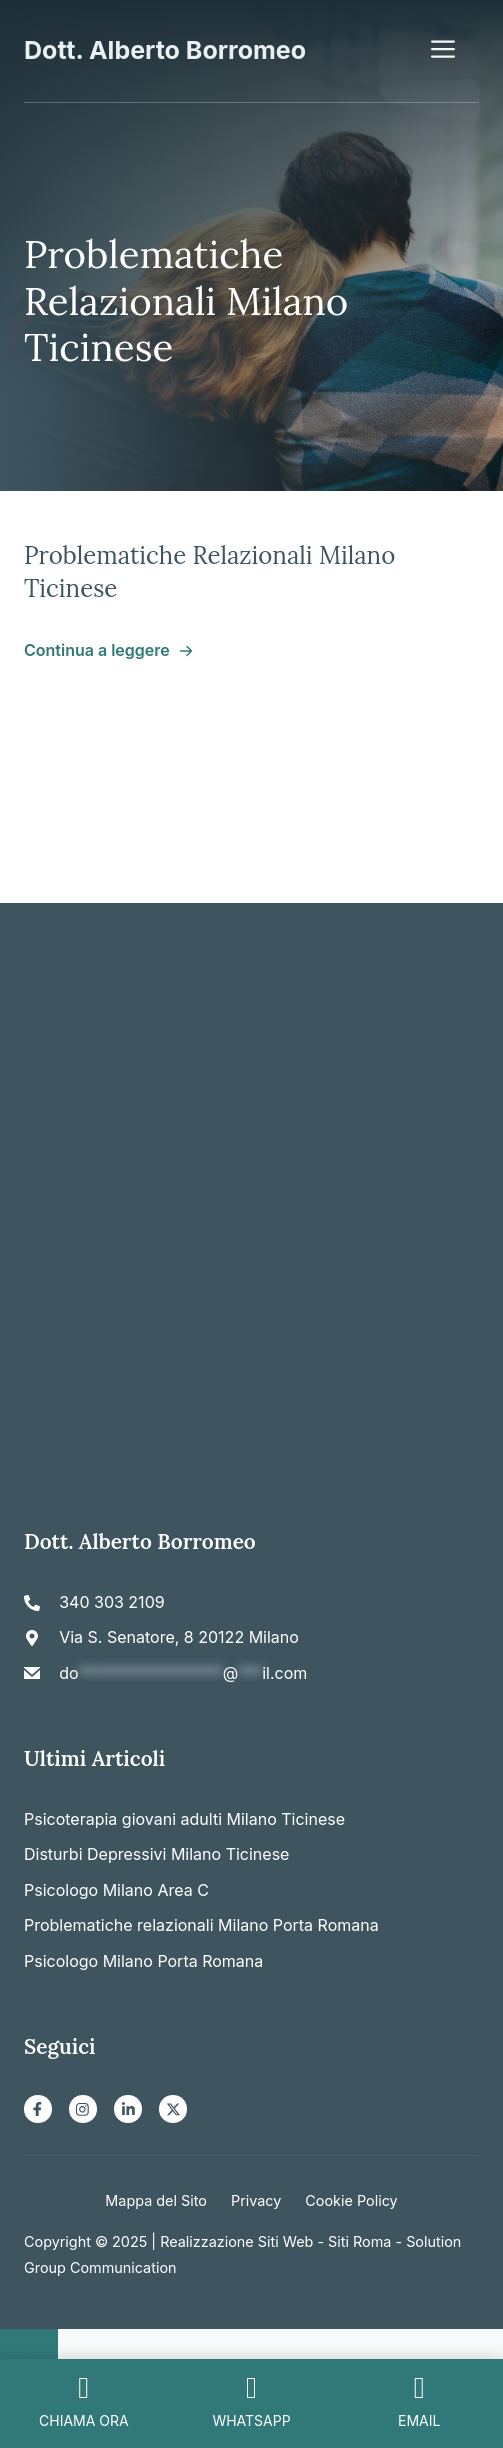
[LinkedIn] (128, 2109)
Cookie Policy (351, 2200)
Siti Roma (359, 2241)
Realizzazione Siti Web (236, 2241)
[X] (173, 2109)
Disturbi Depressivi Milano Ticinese (156, 1854)
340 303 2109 (111, 1602)
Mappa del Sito (156, 2200)
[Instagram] (83, 2109)
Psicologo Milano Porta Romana (143, 1961)
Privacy (256, 2200)
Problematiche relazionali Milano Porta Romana (201, 1925)
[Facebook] (38, 2109)
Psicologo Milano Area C (116, 1890)
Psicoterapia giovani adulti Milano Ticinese (184, 1819)
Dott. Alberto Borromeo (165, 50)
